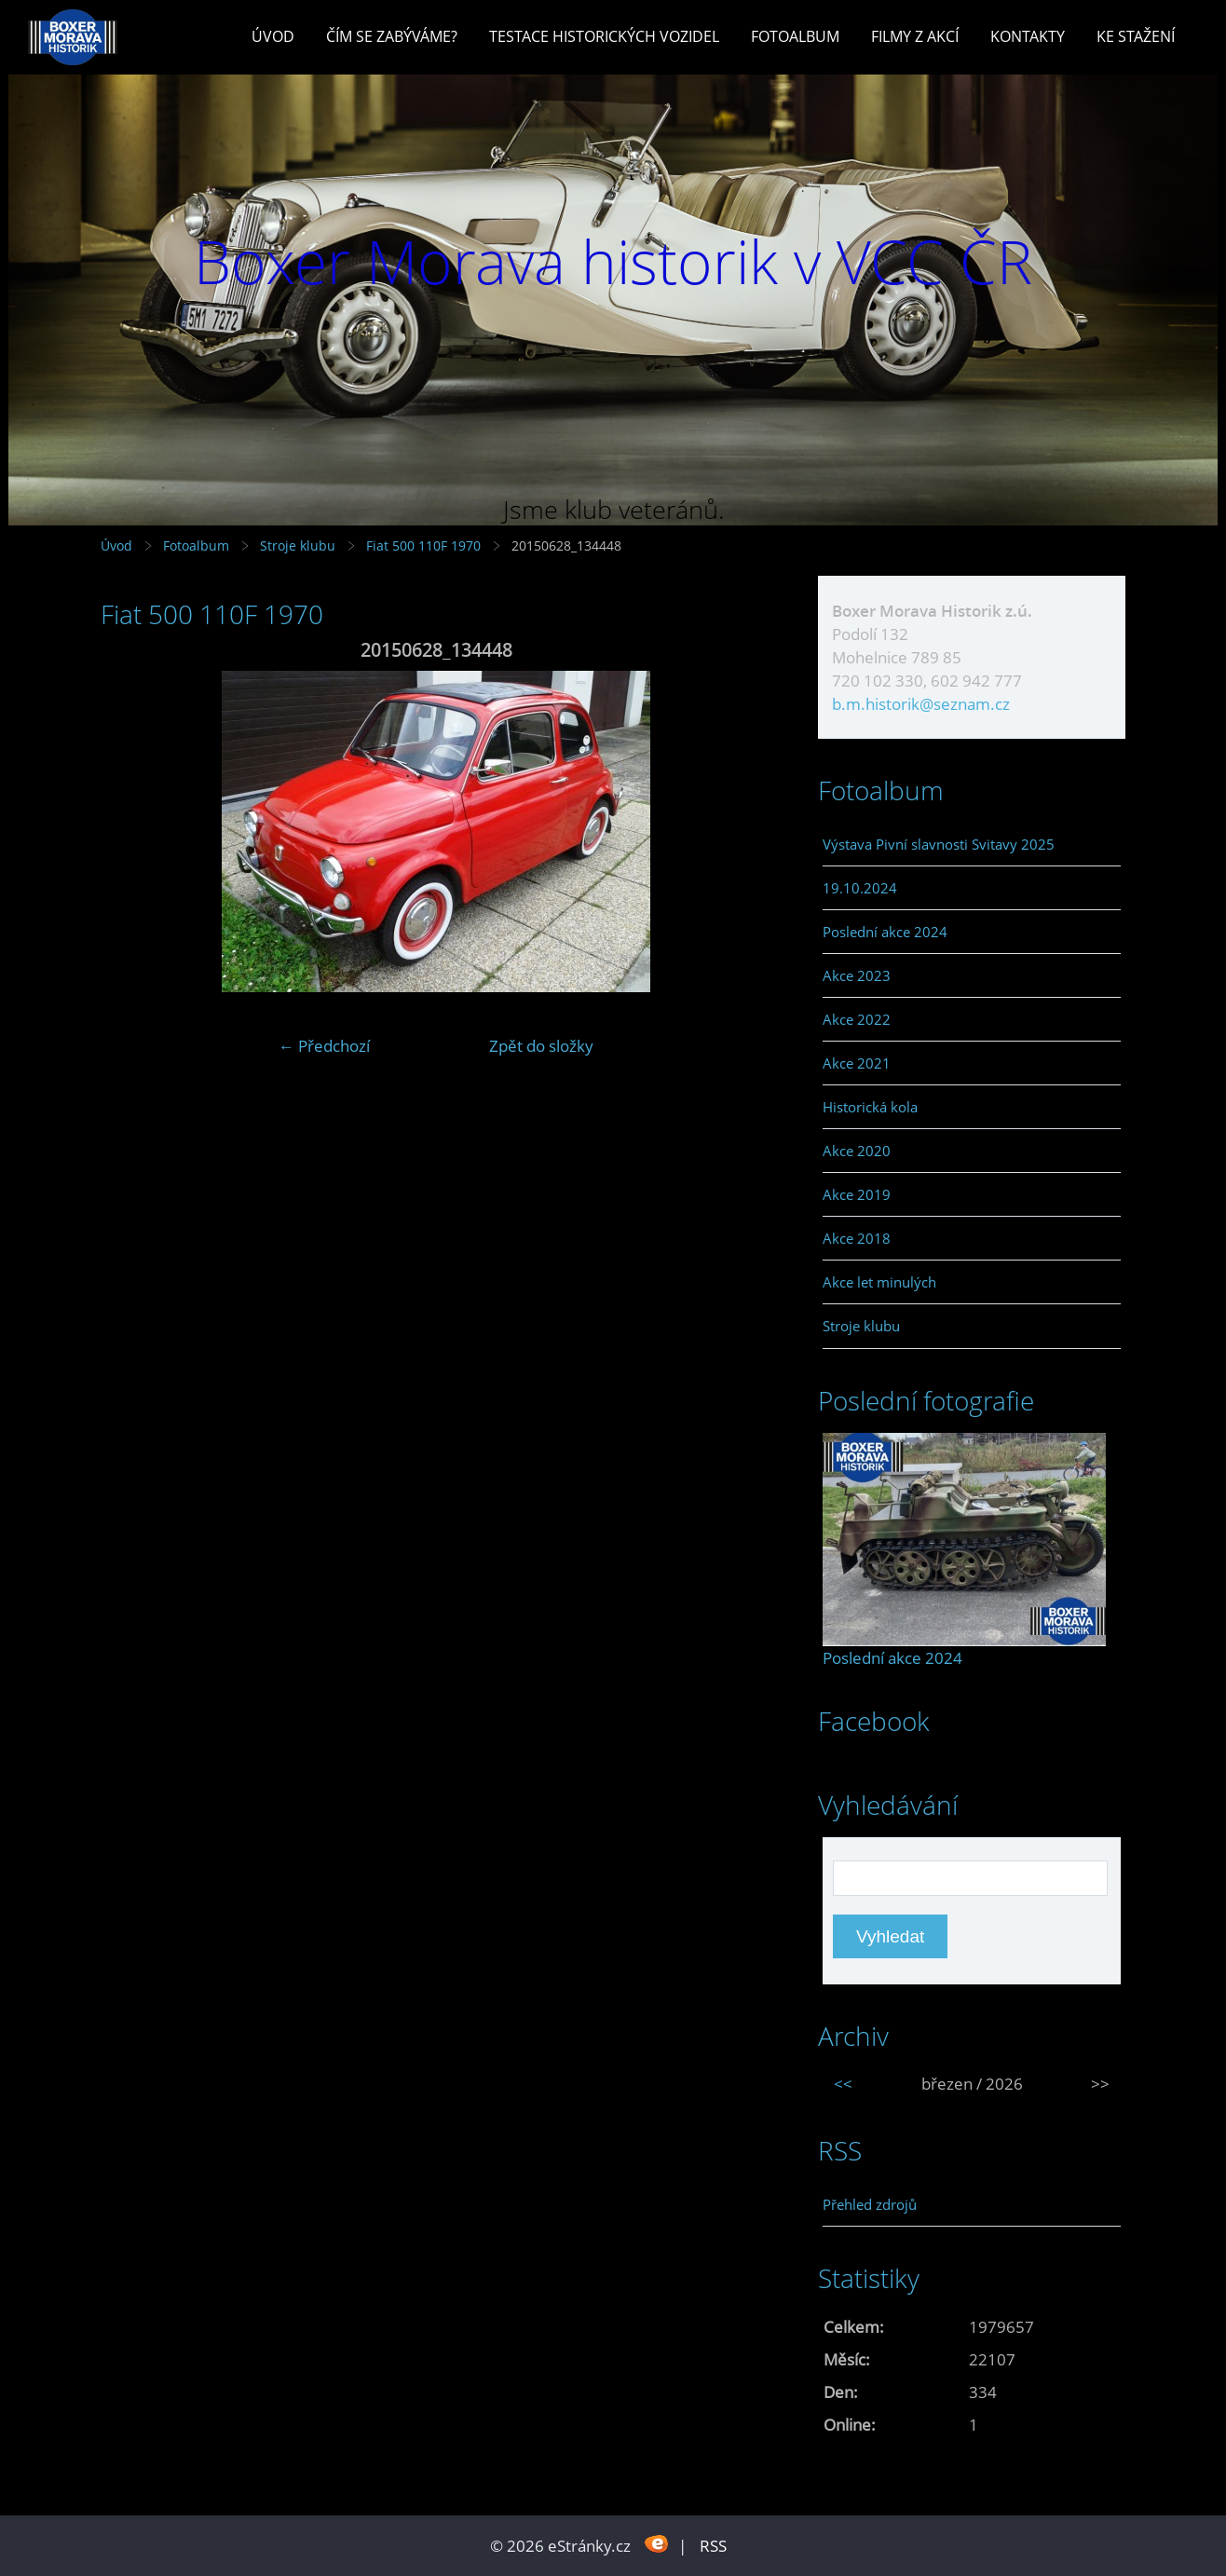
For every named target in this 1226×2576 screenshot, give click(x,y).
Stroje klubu (297, 545)
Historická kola (870, 1106)
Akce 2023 (857, 975)
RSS (713, 2545)
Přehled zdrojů (870, 2204)
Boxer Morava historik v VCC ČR (613, 261)
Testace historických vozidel (604, 36)
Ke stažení (1136, 36)
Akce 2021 (857, 1063)
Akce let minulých (879, 1282)
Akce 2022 (857, 1019)
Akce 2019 (857, 1194)
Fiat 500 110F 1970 (423, 545)
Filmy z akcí (915, 36)
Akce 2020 (857, 1150)
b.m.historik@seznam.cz (921, 704)
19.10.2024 (860, 888)
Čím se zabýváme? (391, 36)
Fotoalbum (795, 36)
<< (843, 2083)
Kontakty (1027, 36)
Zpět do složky (541, 1045)
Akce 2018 (857, 1238)
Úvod (273, 36)
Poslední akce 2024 (885, 931)
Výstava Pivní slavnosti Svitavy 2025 (939, 844)
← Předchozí (324, 1045)
